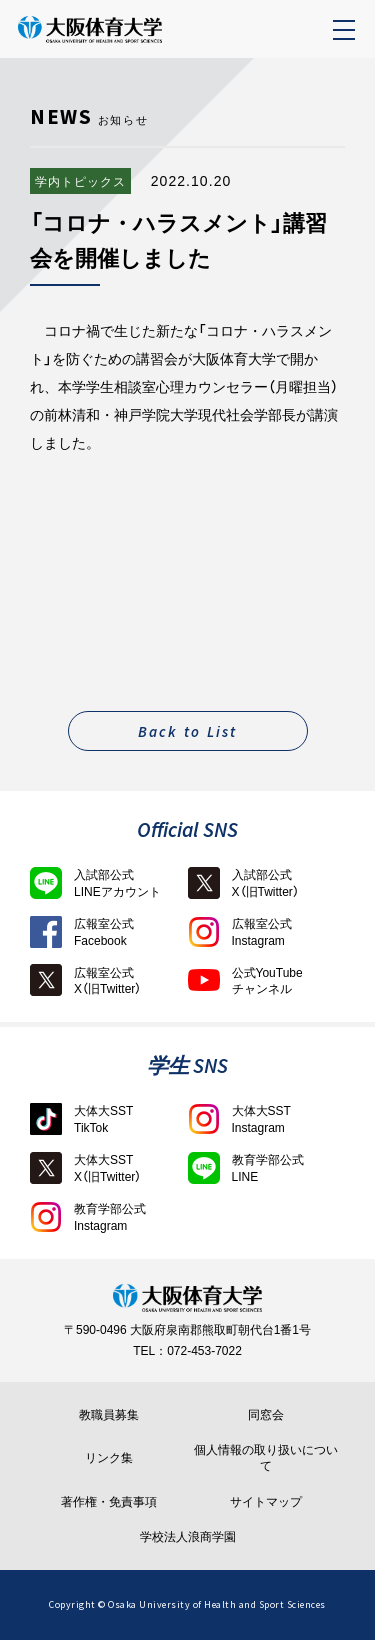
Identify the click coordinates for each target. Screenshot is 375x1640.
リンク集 (109, 1458)
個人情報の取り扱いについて (266, 1457)
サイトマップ (266, 1502)
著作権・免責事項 (109, 1502)
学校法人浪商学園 (188, 1537)
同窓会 (266, 1415)
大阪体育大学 (133, 40)
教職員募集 (109, 1415)
